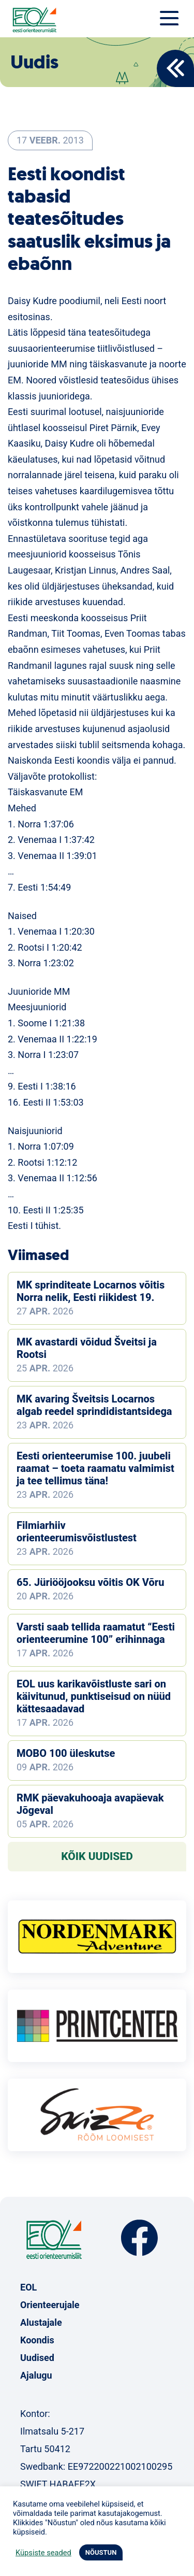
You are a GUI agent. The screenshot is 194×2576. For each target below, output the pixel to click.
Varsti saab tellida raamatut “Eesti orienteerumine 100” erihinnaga (96, 1633)
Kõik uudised (97, 1856)
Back (175, 68)
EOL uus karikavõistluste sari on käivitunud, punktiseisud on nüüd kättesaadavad (94, 1696)
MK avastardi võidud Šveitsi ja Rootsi (87, 1348)
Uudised (37, 2357)
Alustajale (41, 2322)
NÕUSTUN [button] (101, 2552)
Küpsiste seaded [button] (43, 2552)
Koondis (37, 2340)
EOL (28, 2287)
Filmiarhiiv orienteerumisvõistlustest (77, 1531)
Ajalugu (36, 2375)
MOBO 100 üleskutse (66, 1753)
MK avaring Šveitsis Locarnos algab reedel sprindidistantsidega (94, 1405)
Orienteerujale (50, 2304)
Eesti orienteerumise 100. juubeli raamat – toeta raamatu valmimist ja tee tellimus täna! (95, 1468)
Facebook (139, 2238)
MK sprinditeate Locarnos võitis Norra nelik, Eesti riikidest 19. (91, 1291)
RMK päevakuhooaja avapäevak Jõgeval (90, 1804)
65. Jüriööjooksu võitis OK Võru (90, 1582)
